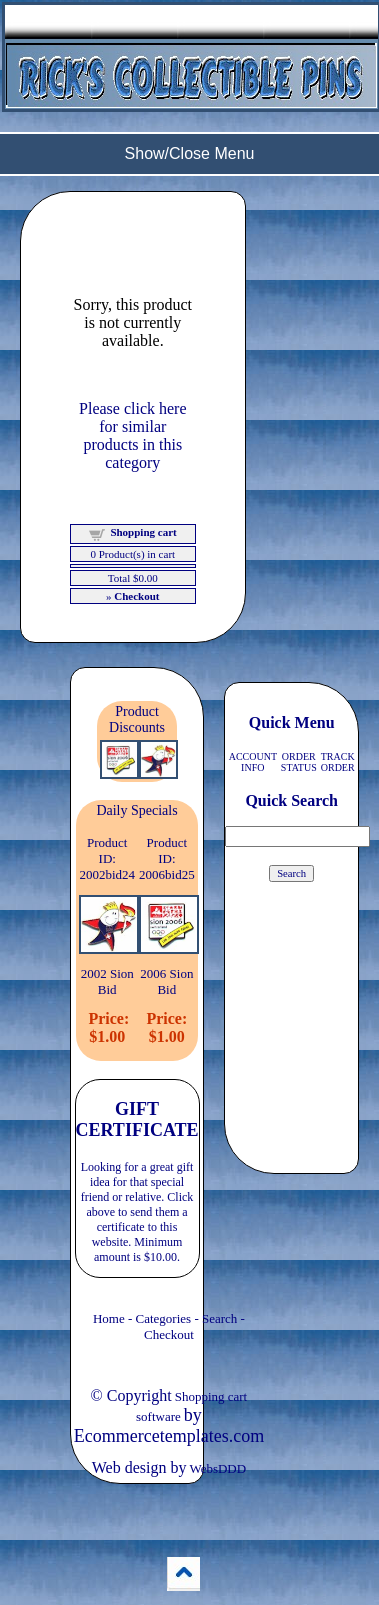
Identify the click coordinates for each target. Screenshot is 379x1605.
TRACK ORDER (338, 762)
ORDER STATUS (299, 762)
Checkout (169, 1334)
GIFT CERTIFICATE (137, 1119)
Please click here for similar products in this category (133, 435)
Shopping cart (143, 532)
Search (219, 1318)
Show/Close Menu (190, 153)
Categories (164, 1318)
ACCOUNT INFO (253, 762)
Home (109, 1318)
